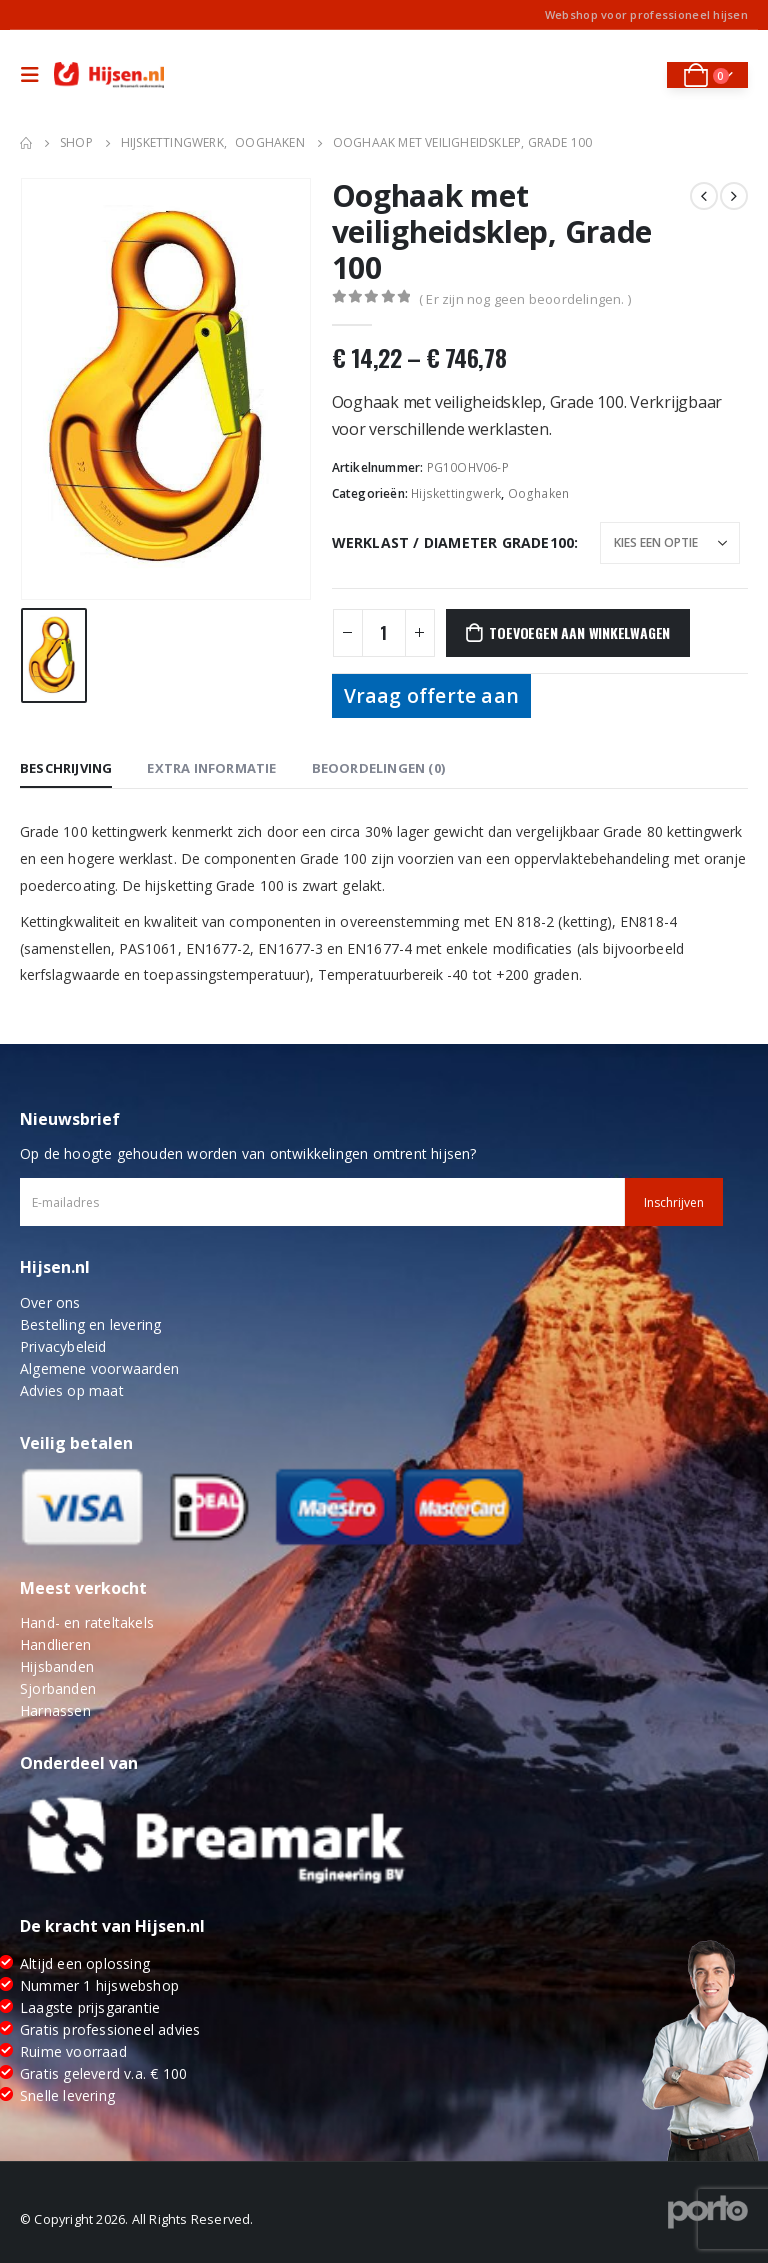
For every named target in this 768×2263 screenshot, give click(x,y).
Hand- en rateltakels (87, 1622)
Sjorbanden (58, 1688)
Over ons (50, 1302)
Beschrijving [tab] (66, 768)
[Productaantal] (384, 633)
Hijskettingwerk (456, 493)
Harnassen (55, 1710)
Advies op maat (72, 1390)
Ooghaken (539, 493)
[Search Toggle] (637, 75)
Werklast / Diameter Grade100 (453, 542)
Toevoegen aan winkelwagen (579, 632)
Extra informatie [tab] (211, 768)
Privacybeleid (63, 1346)
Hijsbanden (57, 1666)
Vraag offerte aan (431, 695)
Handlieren (55, 1644)
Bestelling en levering (90, 1324)
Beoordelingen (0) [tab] (378, 768)
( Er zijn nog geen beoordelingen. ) (525, 299)
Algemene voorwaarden (99, 1368)
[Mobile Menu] (35, 75)
